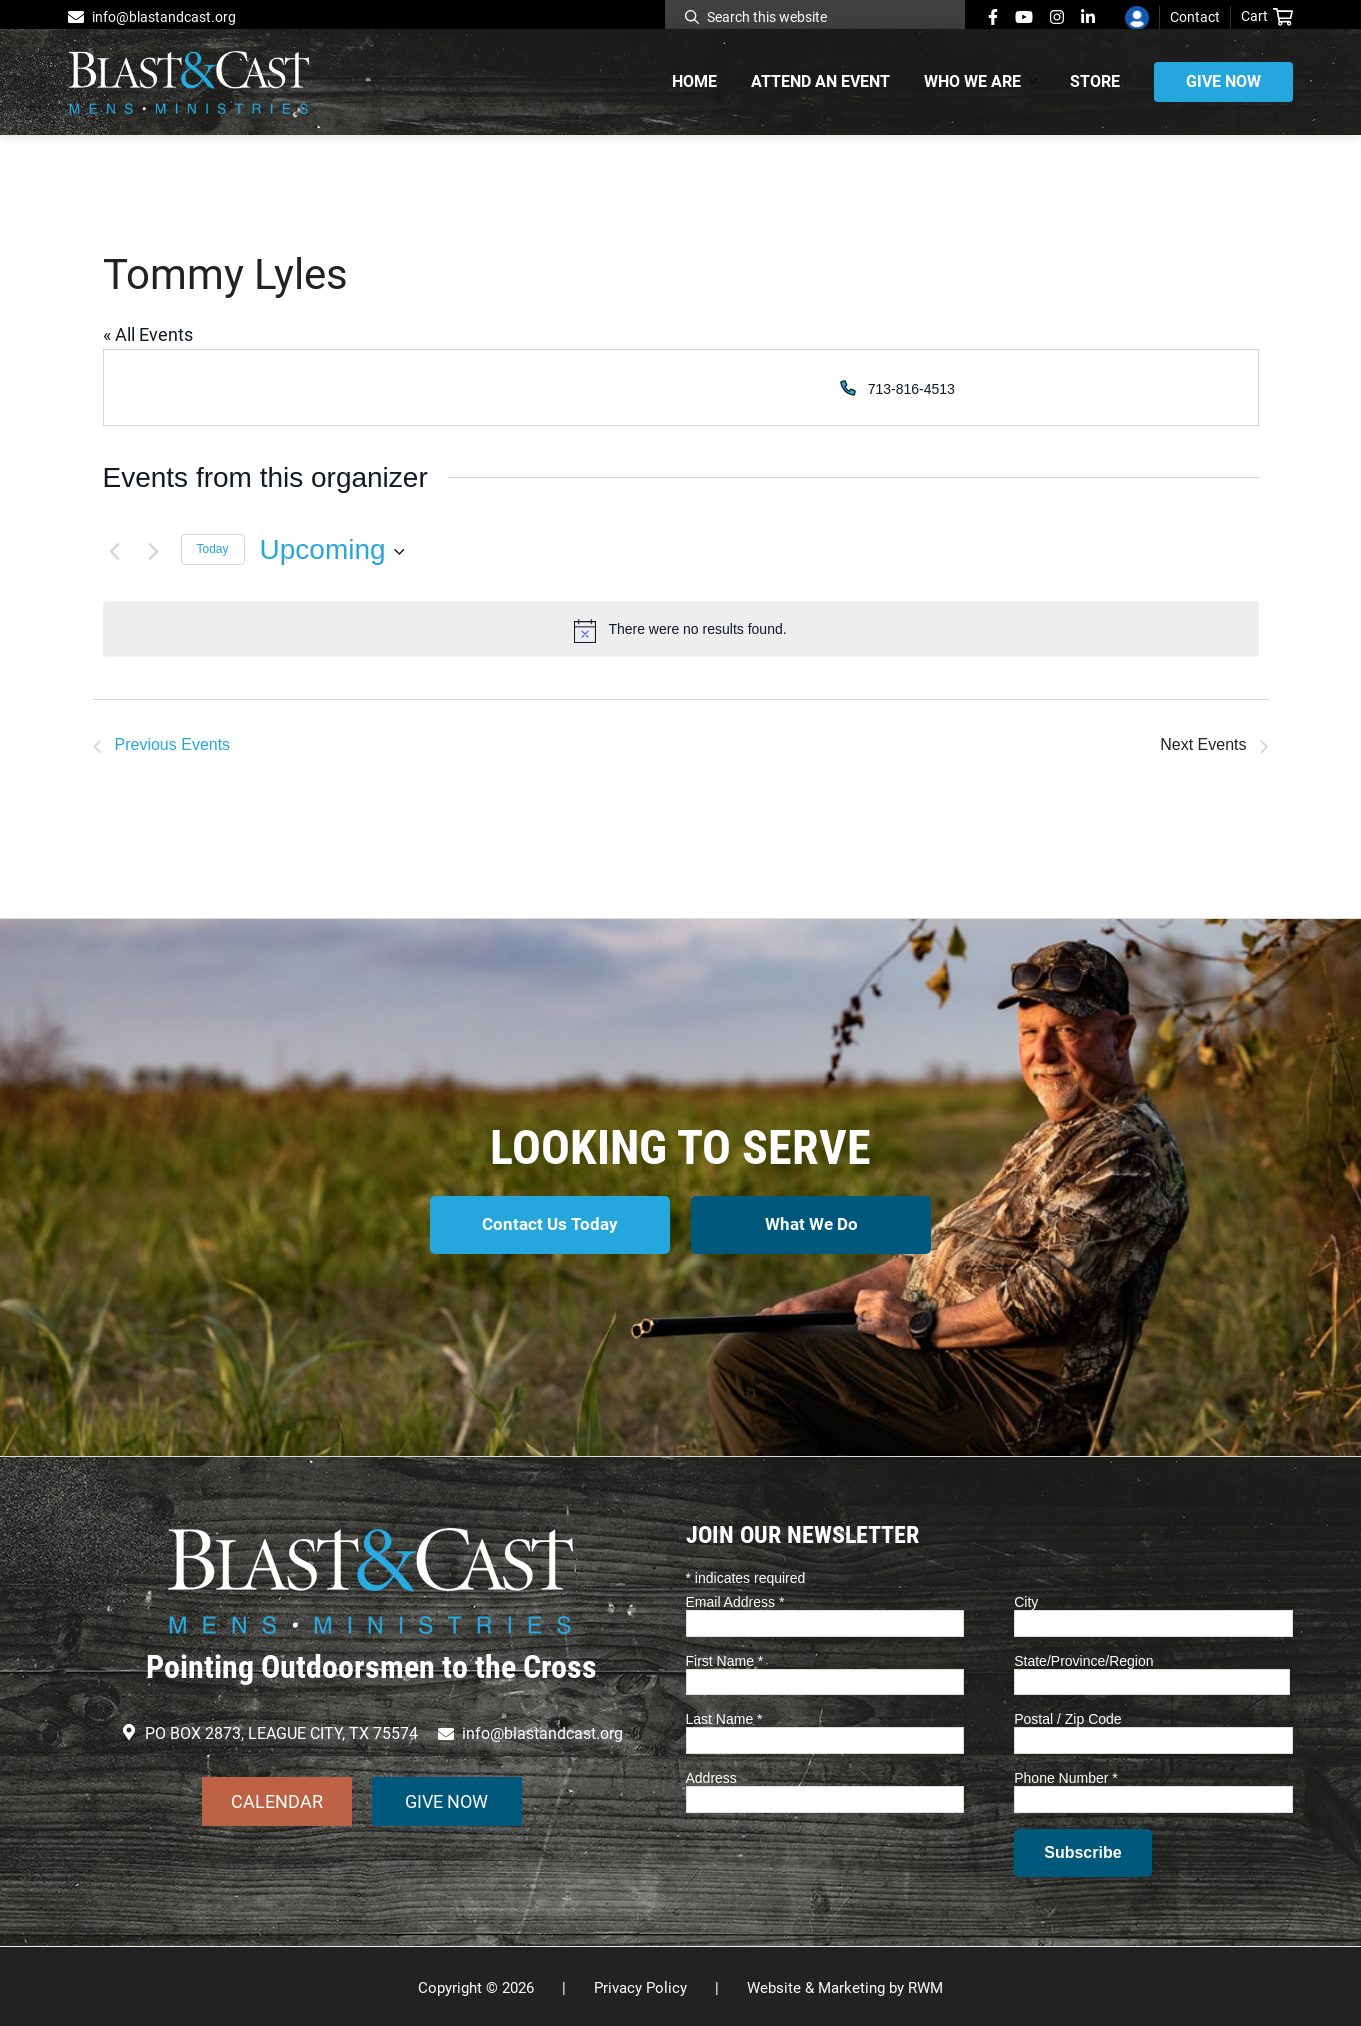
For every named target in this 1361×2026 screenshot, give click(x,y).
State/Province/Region (1083, 1657)
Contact (1195, 17)
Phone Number (1066, 1775)
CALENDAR (277, 1797)
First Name (725, 1657)
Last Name (724, 1716)
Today (213, 549)
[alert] (681, 629)
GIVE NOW (446, 1797)
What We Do (812, 1224)
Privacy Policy (640, 1985)
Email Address (735, 1599)
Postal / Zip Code (1067, 1716)
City (1026, 1599)
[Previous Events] (115, 550)
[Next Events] (154, 550)
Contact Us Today (548, 1224)
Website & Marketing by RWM (845, 1985)
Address (711, 1775)
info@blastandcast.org (164, 17)
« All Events (148, 334)
